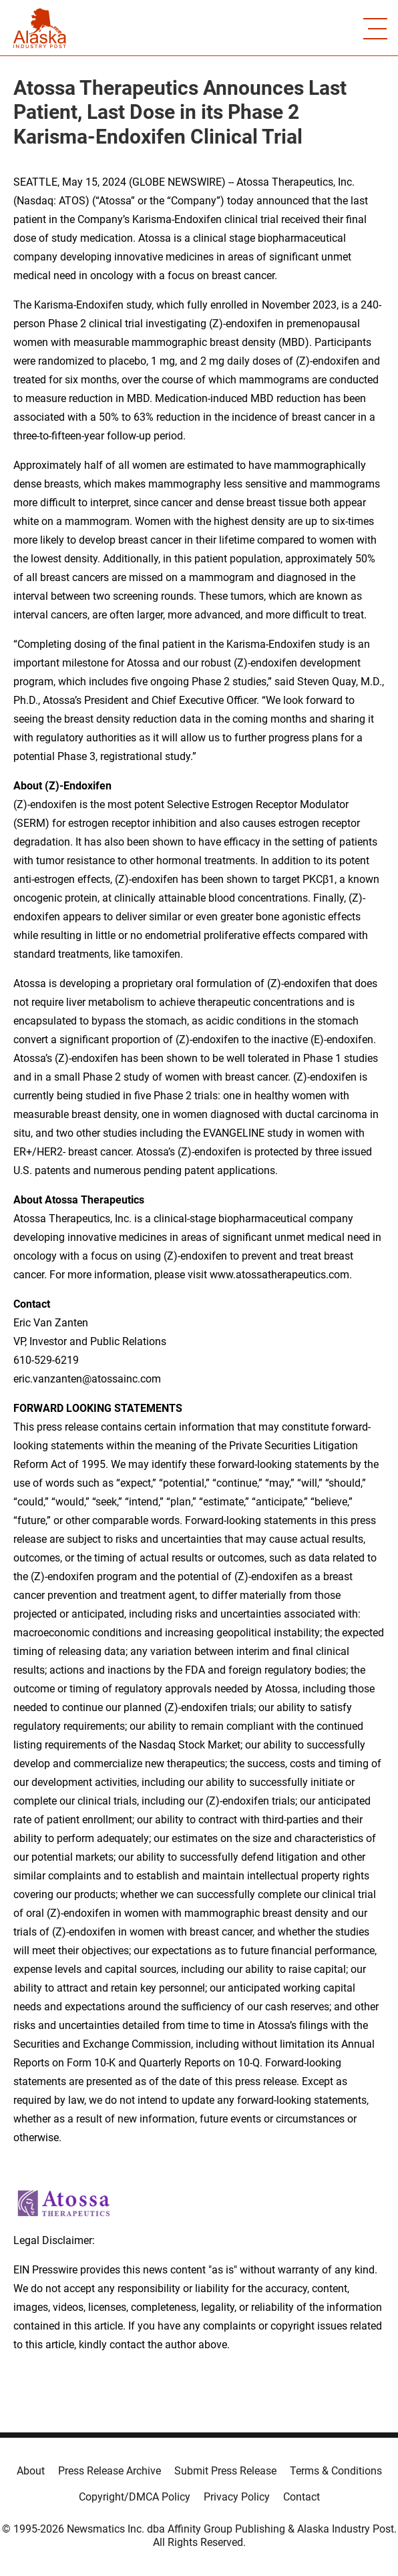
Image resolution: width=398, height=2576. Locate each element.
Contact (301, 2497)
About (31, 2470)
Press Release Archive (109, 2470)
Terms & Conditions (336, 2470)
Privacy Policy (237, 2497)
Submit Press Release (225, 2470)
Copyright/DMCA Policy (134, 2497)
